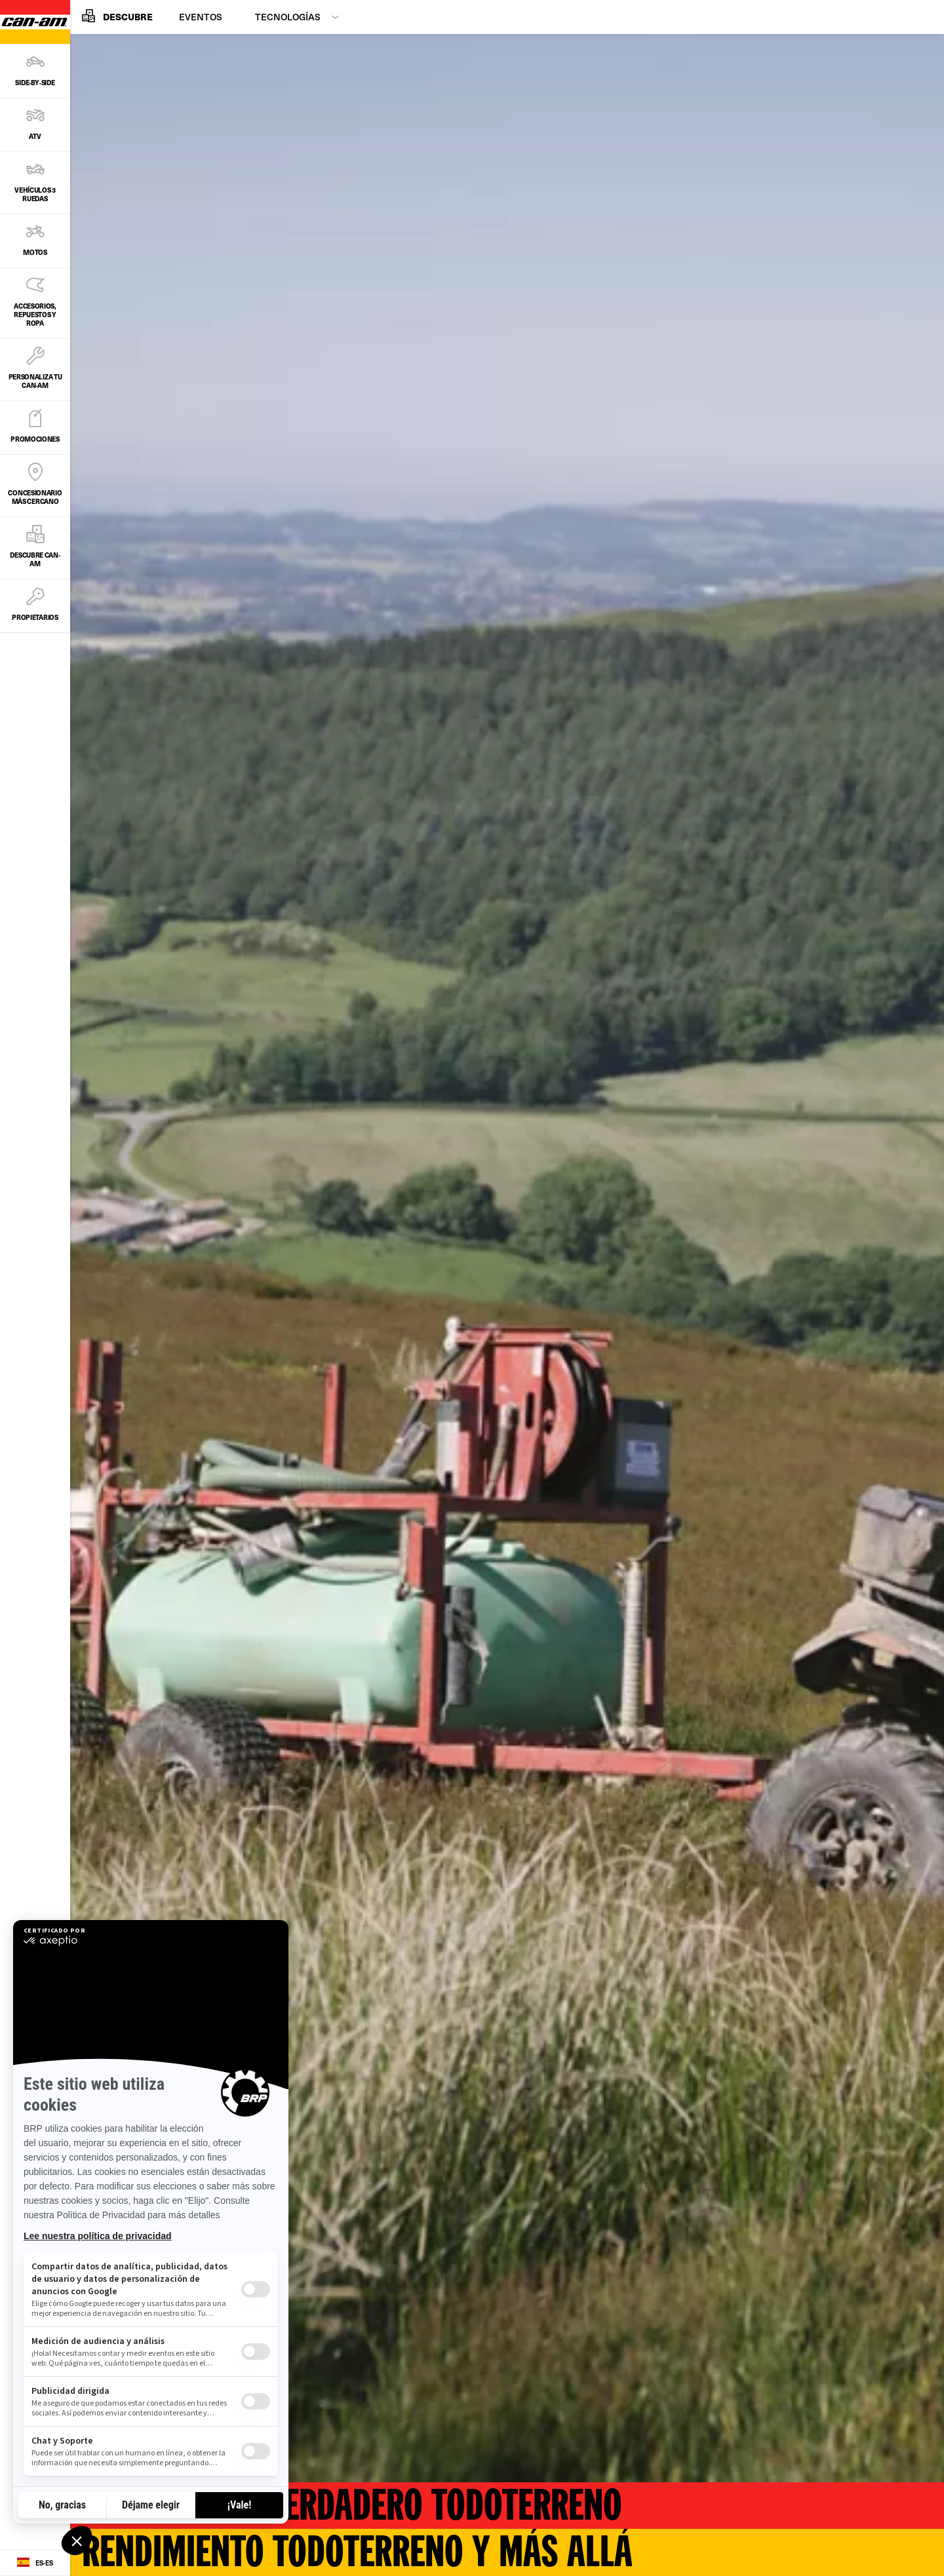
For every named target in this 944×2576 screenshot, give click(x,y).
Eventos (200, 17)
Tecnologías (288, 17)
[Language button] (35, 2563)
